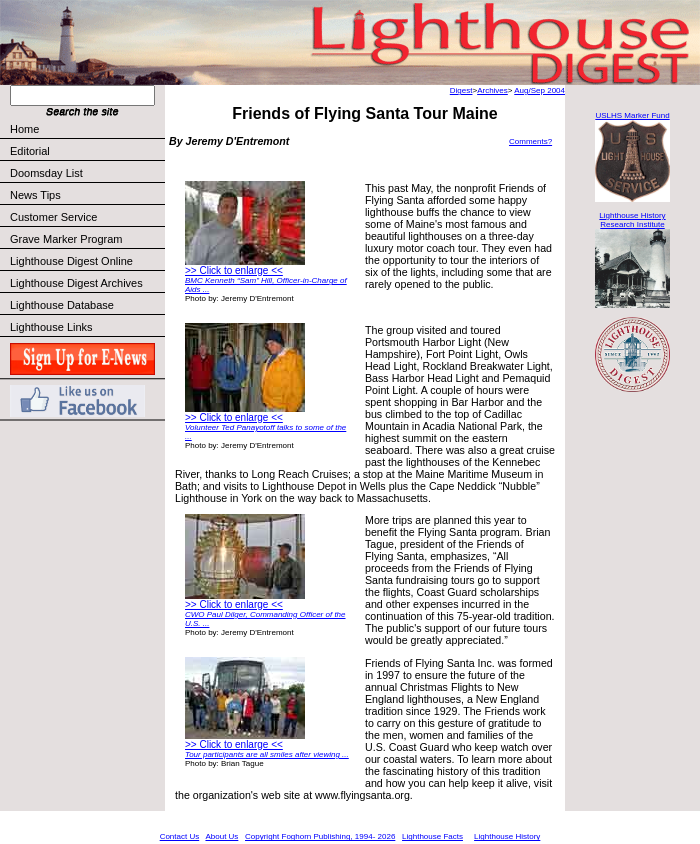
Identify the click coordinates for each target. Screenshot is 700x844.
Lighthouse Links (51, 327)
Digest (461, 90)
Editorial (86, 151)
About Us (221, 836)
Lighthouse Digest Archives (76, 283)
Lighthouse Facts (432, 836)
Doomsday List (46, 173)
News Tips (35, 195)
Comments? (530, 141)
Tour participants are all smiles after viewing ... (267, 754)
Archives (492, 90)
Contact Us (180, 836)
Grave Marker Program (66, 239)
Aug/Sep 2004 (539, 90)
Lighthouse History (507, 836)
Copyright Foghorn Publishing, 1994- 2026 (320, 836)
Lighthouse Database (62, 305)
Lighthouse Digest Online (71, 261)
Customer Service (86, 217)
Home (24, 129)
